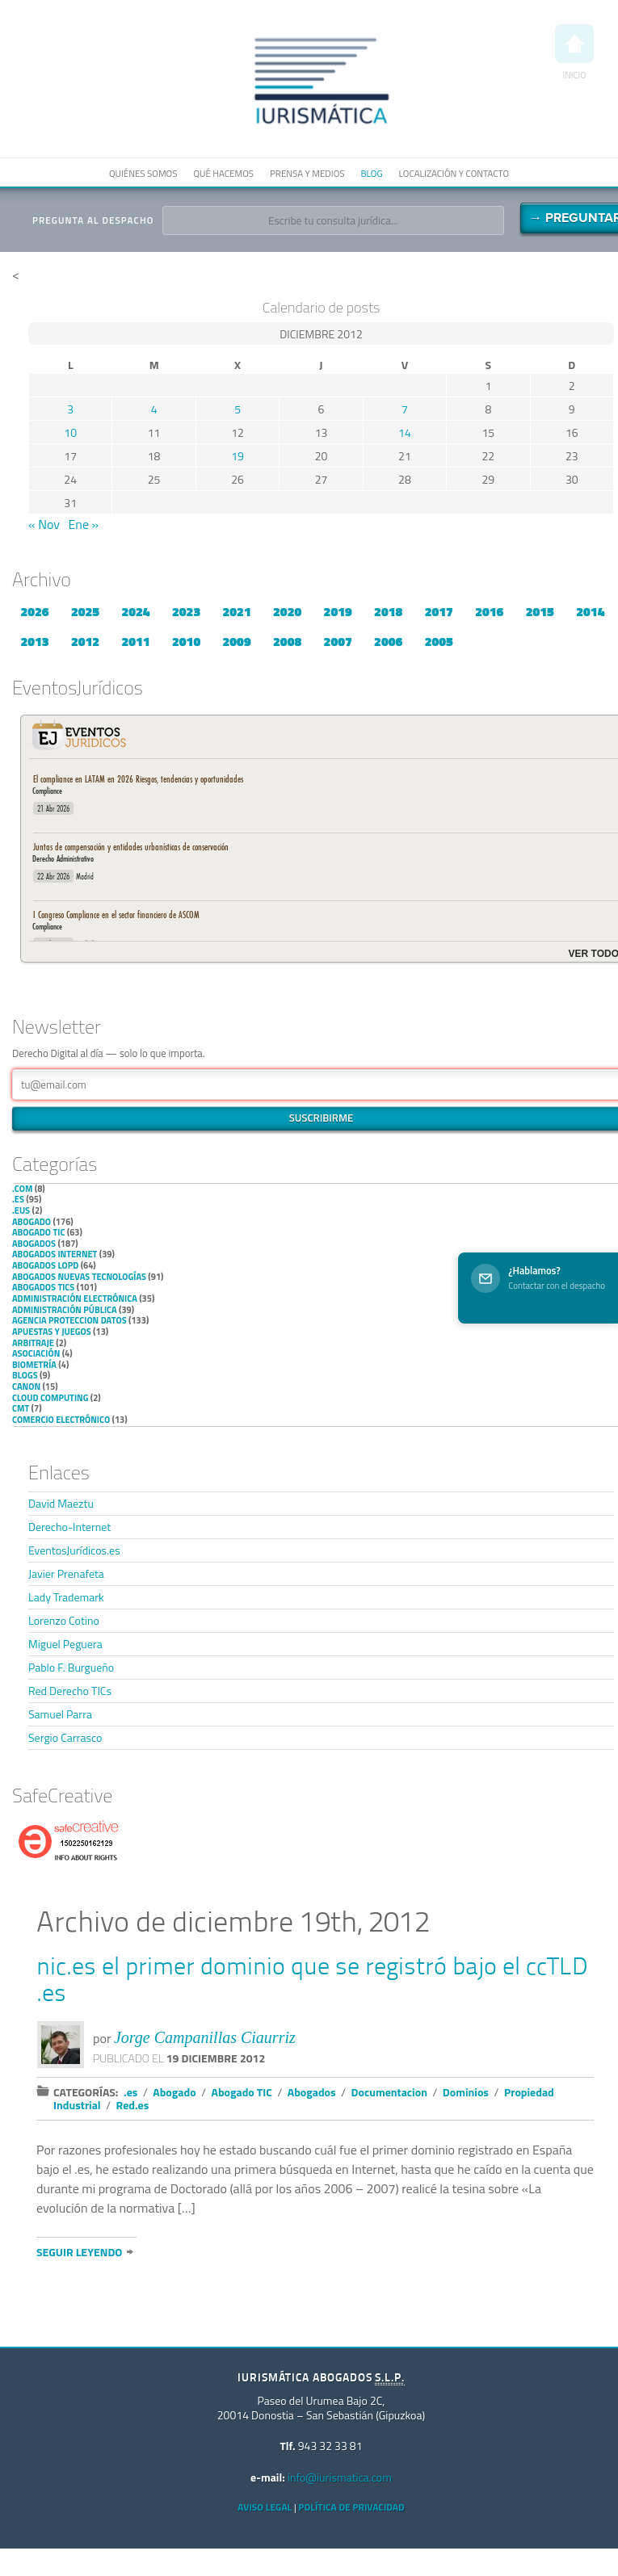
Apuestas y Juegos (51, 1331)
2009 (237, 641)
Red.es (132, 2104)
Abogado (31, 1221)
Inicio (574, 53)
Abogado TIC (38, 1232)
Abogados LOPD (45, 1265)
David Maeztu (61, 1503)
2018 (388, 611)
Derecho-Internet (69, 1526)
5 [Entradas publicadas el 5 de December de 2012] (237, 409)
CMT (20, 1408)
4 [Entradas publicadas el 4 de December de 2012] (154, 409)
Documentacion (389, 2091)
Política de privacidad (351, 2507)
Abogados (34, 1243)
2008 (287, 641)
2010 (186, 641)
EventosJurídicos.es (74, 1550)
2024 (135, 611)
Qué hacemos (223, 173)
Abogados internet (54, 1254)
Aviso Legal (265, 2507)
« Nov (44, 524)
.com (22, 1188)
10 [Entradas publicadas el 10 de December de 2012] (70, 432)
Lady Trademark (66, 1596)
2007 (338, 641)
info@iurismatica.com (340, 2477)
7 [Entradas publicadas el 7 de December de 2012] (404, 409)
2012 (85, 641)
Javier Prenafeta (66, 1573)
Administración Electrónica (74, 1298)
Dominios (466, 2091)
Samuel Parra (60, 1713)
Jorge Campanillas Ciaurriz (205, 2037)
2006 (388, 641)
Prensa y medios (307, 173)
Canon (26, 1386)
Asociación (36, 1353)
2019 (338, 611)
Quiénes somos (143, 173)
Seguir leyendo (79, 2251)
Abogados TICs (43, 1287)
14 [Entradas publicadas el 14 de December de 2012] (404, 432)
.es (18, 1199)
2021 (237, 611)
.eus (21, 1210)
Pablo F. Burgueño (71, 1667)
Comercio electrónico (61, 1419)
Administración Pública (64, 1309)
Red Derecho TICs (69, 1690)
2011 (135, 641)
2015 (540, 611)
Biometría (34, 1364)
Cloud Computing (50, 1397)
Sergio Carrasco (65, 1737)
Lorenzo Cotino (63, 1620)
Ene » (83, 524)
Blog (371, 173)
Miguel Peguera (65, 1643)
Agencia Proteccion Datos (69, 1320)
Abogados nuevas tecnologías (79, 1276)
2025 (85, 611)
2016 (489, 611)
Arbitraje (33, 1342)
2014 (590, 611)
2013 (34, 641)
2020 (287, 611)
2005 (439, 641)
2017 (439, 611)
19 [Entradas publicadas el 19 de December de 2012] (237, 455)
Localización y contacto (454, 173)
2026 (34, 611)
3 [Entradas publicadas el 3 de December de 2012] (70, 409)
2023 (186, 611)
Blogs (25, 1375)
